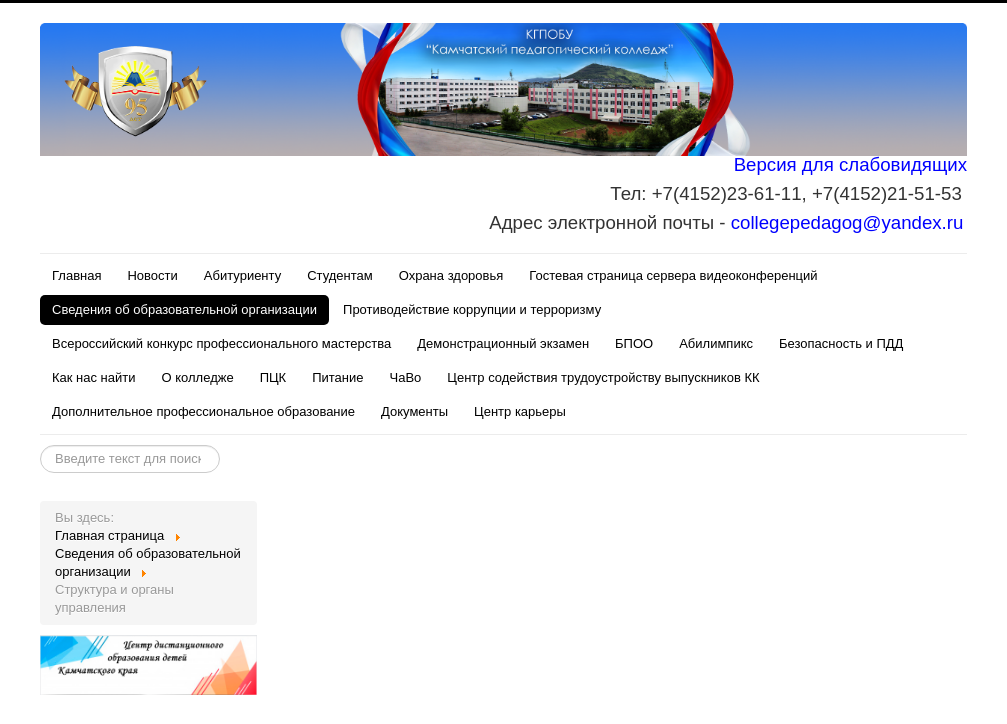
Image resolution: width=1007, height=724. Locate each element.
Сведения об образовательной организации (184, 309)
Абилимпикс (716, 343)
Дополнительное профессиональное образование (203, 411)
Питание (337, 377)
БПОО (634, 343)
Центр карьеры (520, 411)
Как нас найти (94, 377)
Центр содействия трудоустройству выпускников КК (603, 377)
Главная (76, 275)
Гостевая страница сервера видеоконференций (673, 275)
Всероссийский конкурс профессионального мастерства (221, 343)
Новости (152, 275)
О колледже (198, 377)
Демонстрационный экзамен (503, 343)
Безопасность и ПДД (841, 343)
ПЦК (273, 377)
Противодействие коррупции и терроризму (472, 309)
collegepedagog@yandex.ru (847, 222)
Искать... (40, 445)
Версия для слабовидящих (850, 164)
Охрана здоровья (451, 275)
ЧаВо (406, 377)
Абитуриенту (242, 275)
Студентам (340, 275)
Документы (414, 411)
